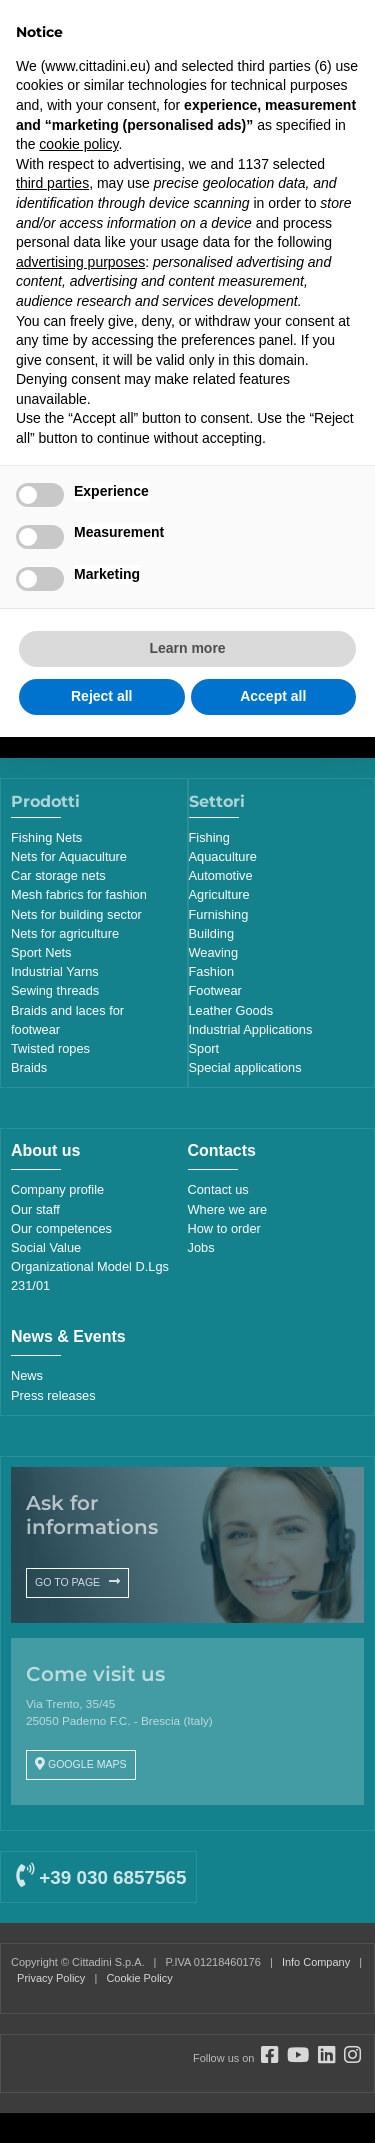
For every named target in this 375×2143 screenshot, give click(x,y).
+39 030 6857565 (101, 1877)
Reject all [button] (101, 696)
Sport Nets (41, 952)
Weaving (214, 952)
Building (212, 933)
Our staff (35, 1209)
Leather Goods (231, 1010)
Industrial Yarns (55, 971)
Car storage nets (58, 875)
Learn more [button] (187, 648)
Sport (204, 1048)
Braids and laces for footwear (67, 1020)
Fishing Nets (46, 837)
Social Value (46, 1247)
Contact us (218, 1189)
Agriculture (219, 894)
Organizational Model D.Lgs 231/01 (90, 1276)
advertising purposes (80, 262)
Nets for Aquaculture (69, 856)
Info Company (316, 1962)
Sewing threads (55, 990)
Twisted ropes (50, 1048)
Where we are (228, 1209)
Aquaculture (223, 856)
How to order (224, 1228)
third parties (52, 183)
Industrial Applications (251, 1029)
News (27, 1375)
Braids (29, 1067)
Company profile (57, 1189)
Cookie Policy (139, 1978)
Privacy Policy (51, 1978)
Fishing (209, 837)
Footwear (215, 990)
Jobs (201, 1247)
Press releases (53, 1395)
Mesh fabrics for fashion (79, 894)
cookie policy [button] (78, 144)
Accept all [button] (273, 696)
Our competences (61, 1228)
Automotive (221, 875)
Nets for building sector (76, 914)
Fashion (212, 971)
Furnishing (219, 914)
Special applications (245, 1067)
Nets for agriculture (65, 933)
